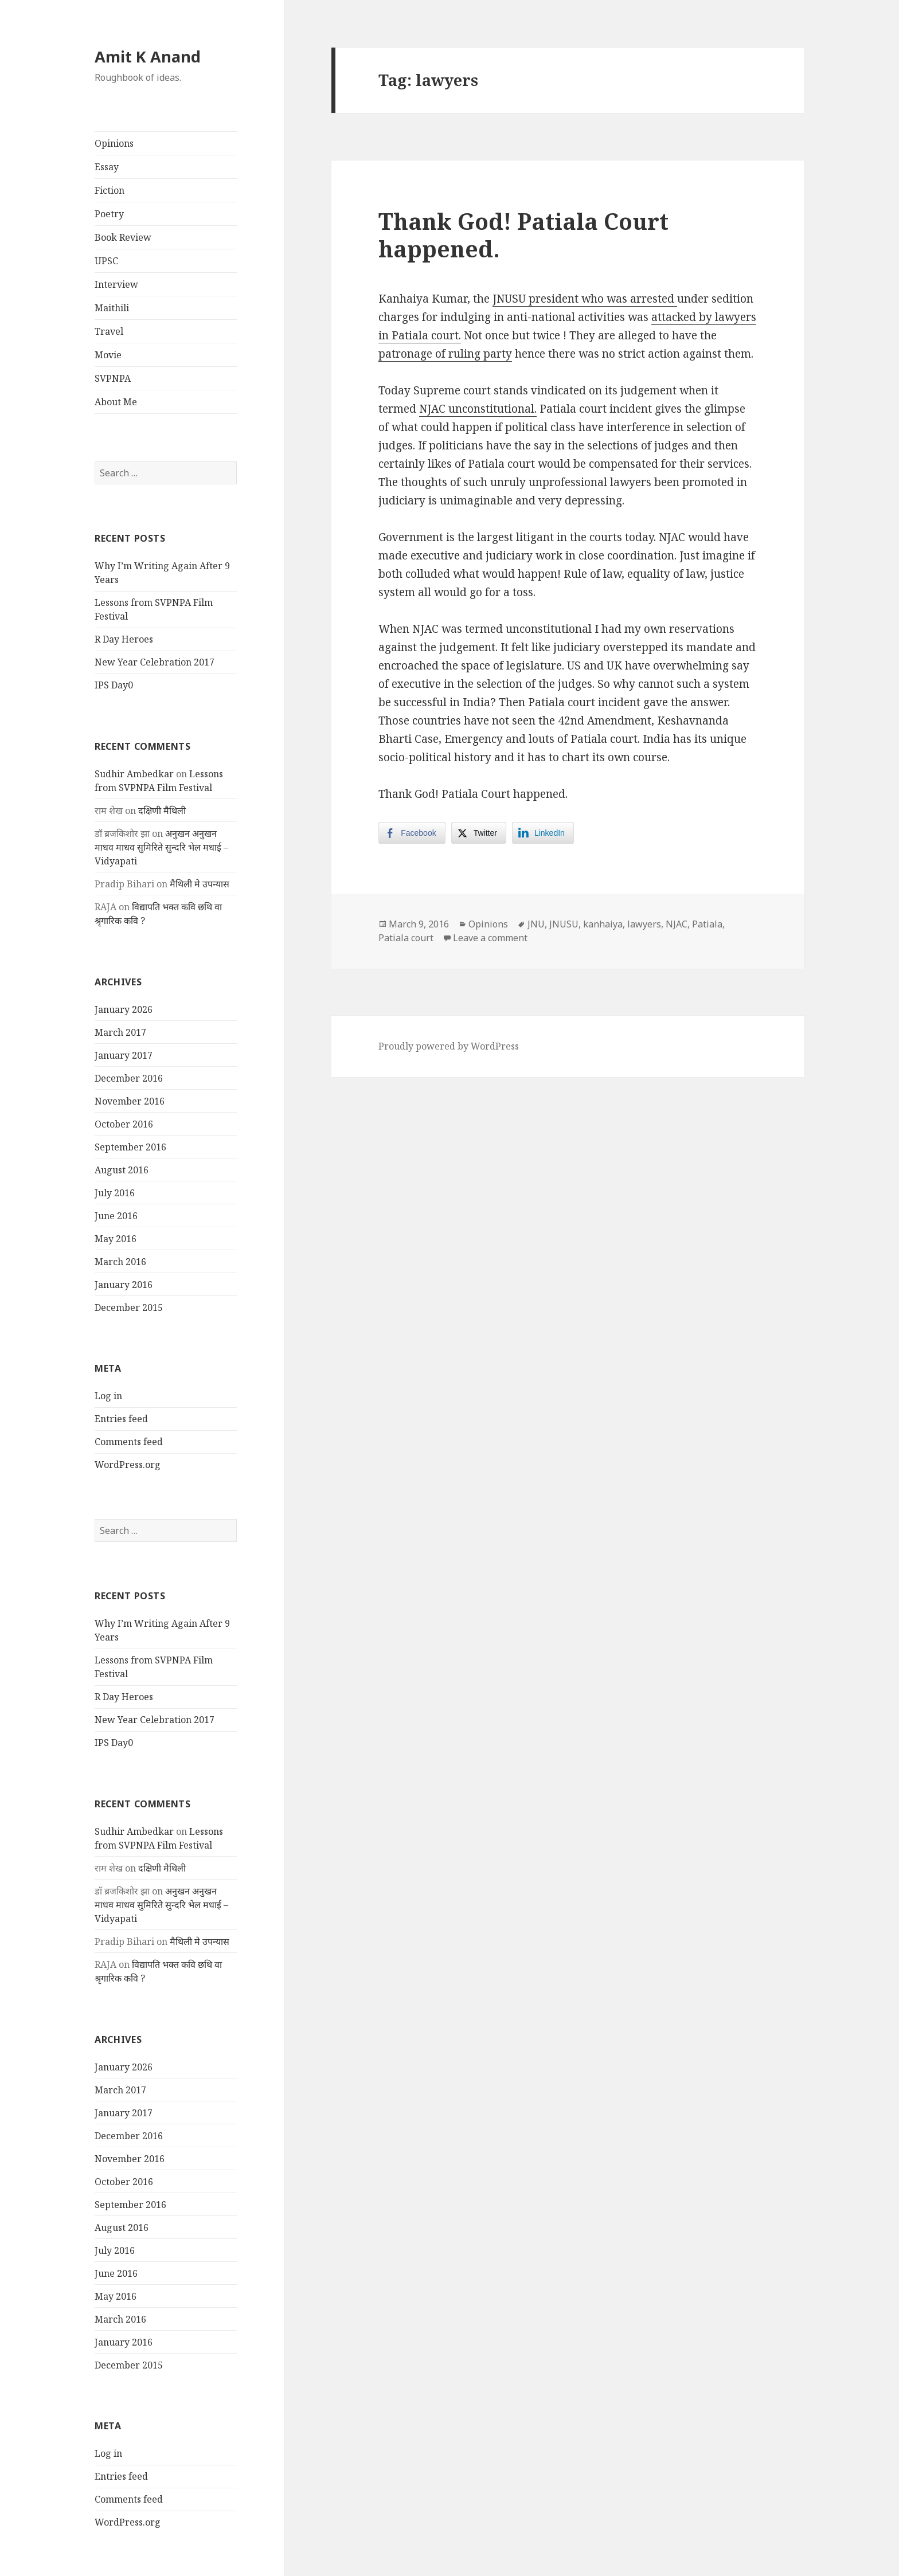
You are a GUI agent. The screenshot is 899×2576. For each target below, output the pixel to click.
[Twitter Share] (478, 833)
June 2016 (116, 1215)
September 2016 (130, 1147)
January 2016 (124, 1284)
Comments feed (129, 1441)
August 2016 (121, 1170)
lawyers (644, 924)
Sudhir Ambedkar (134, 774)
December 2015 (129, 1307)
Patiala (707, 924)
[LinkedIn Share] (543, 833)
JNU (536, 924)
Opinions (114, 143)
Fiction (109, 190)
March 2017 (120, 1032)
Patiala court (405, 937)
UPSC (106, 261)
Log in (108, 1395)
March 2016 (120, 1261)
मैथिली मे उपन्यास (199, 884)
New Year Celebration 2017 (154, 662)
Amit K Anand (148, 56)
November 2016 (130, 1101)
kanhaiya (603, 924)
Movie (108, 355)
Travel (109, 331)
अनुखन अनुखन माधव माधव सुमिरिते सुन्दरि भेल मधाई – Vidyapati (161, 847)
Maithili (112, 308)
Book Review (123, 237)
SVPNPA (113, 378)
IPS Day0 (114, 685)
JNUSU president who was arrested (585, 298)
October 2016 (124, 1124)
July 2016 (115, 1193)
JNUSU (564, 924)
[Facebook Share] (411, 833)
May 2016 (115, 1238)
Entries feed (121, 1418)
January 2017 (124, 1055)
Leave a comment (490, 937)
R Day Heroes (124, 639)
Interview (116, 284)
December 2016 (129, 1078)
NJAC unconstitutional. (478, 408)
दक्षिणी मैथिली (162, 810)
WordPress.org (128, 1464)
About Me (116, 402)
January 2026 (124, 1009)
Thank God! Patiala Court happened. (523, 235)
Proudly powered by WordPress (448, 1046)
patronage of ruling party (445, 353)
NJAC (676, 924)
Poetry (109, 214)
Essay (107, 166)
